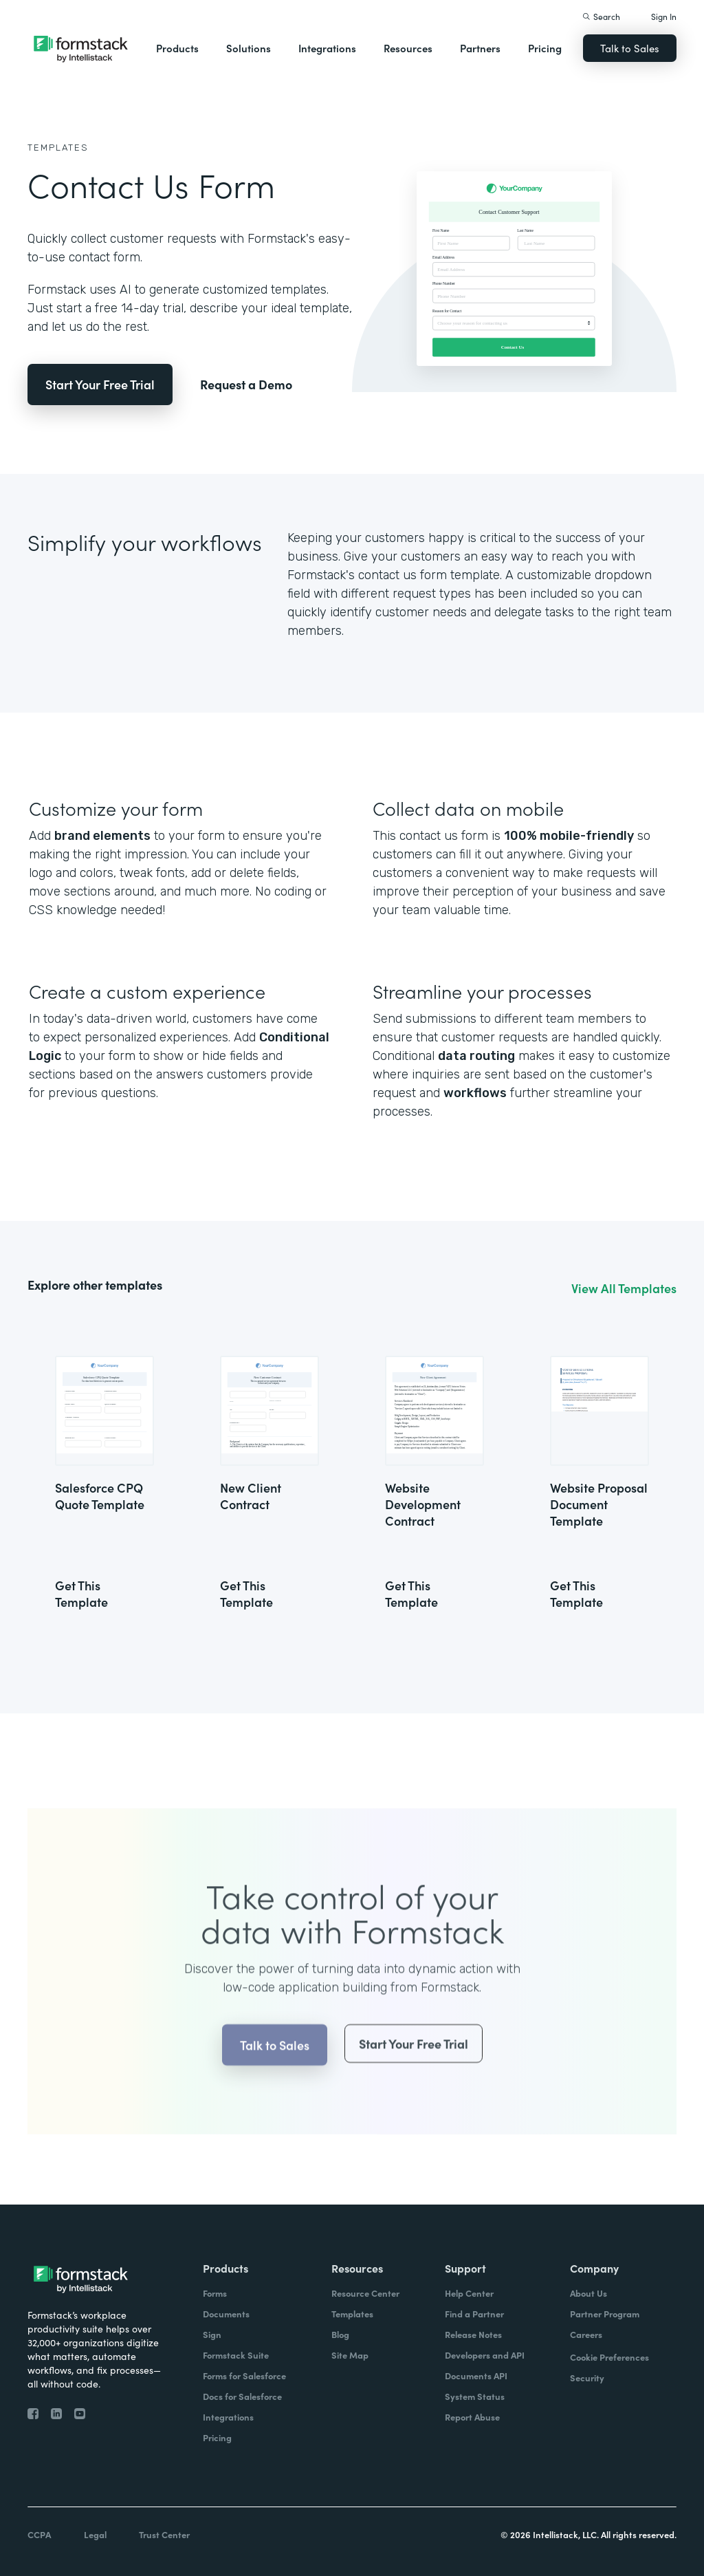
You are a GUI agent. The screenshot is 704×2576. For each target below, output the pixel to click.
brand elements (102, 835)
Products (177, 48)
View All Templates (623, 1288)
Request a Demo (246, 384)
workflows (475, 1093)
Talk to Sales (629, 48)
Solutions (248, 48)
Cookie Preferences (609, 2356)
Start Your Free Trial (100, 384)
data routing (476, 1055)
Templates (58, 147)
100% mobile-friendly (569, 835)
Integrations (327, 48)
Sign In (663, 16)
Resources (408, 48)
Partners (480, 48)
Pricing (545, 48)
